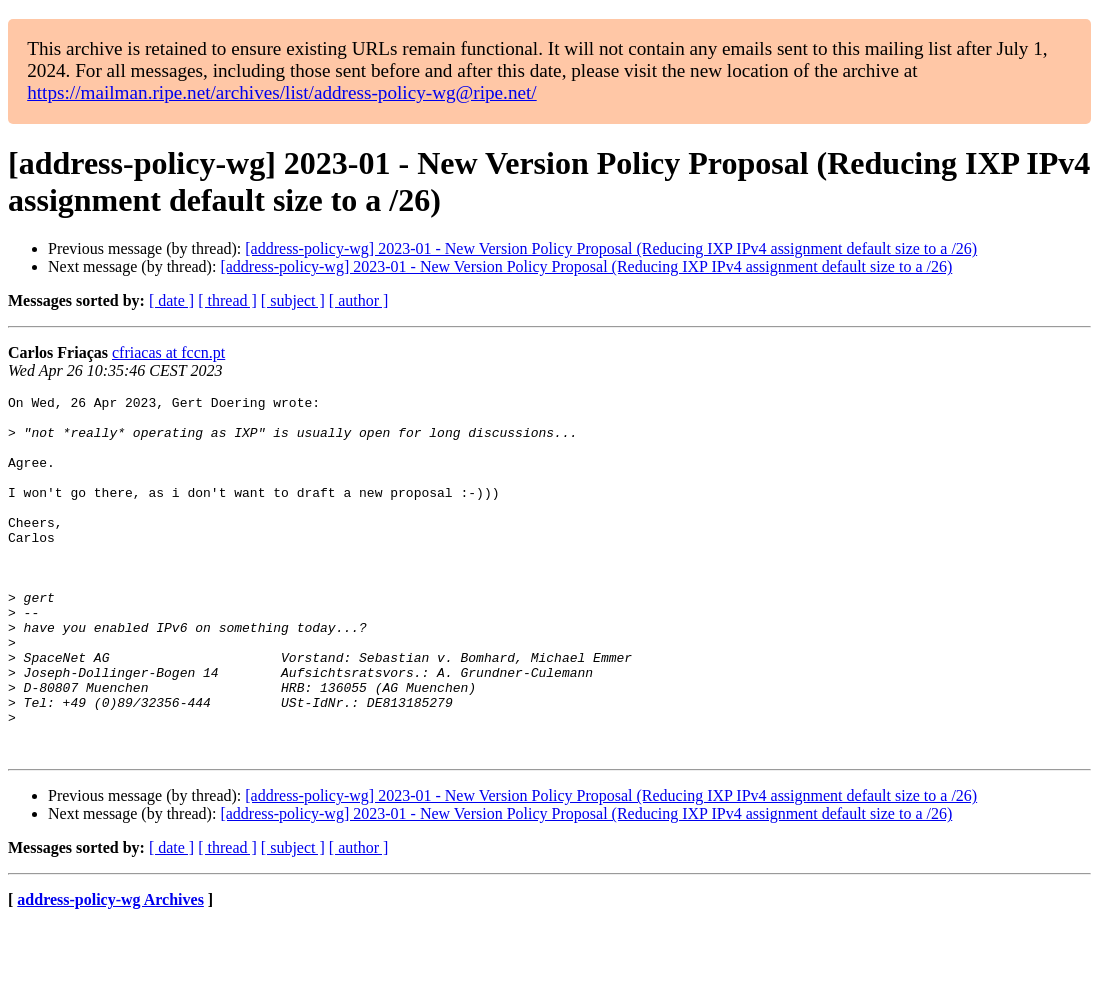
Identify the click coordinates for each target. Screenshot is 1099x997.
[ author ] (359, 300)
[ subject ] (293, 300)
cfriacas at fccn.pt (168, 352)
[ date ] (171, 300)
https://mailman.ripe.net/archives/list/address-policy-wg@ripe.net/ (282, 92)
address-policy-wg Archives (110, 971)
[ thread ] (227, 300)
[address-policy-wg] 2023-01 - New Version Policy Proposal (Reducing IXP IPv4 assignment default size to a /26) (611, 248)
